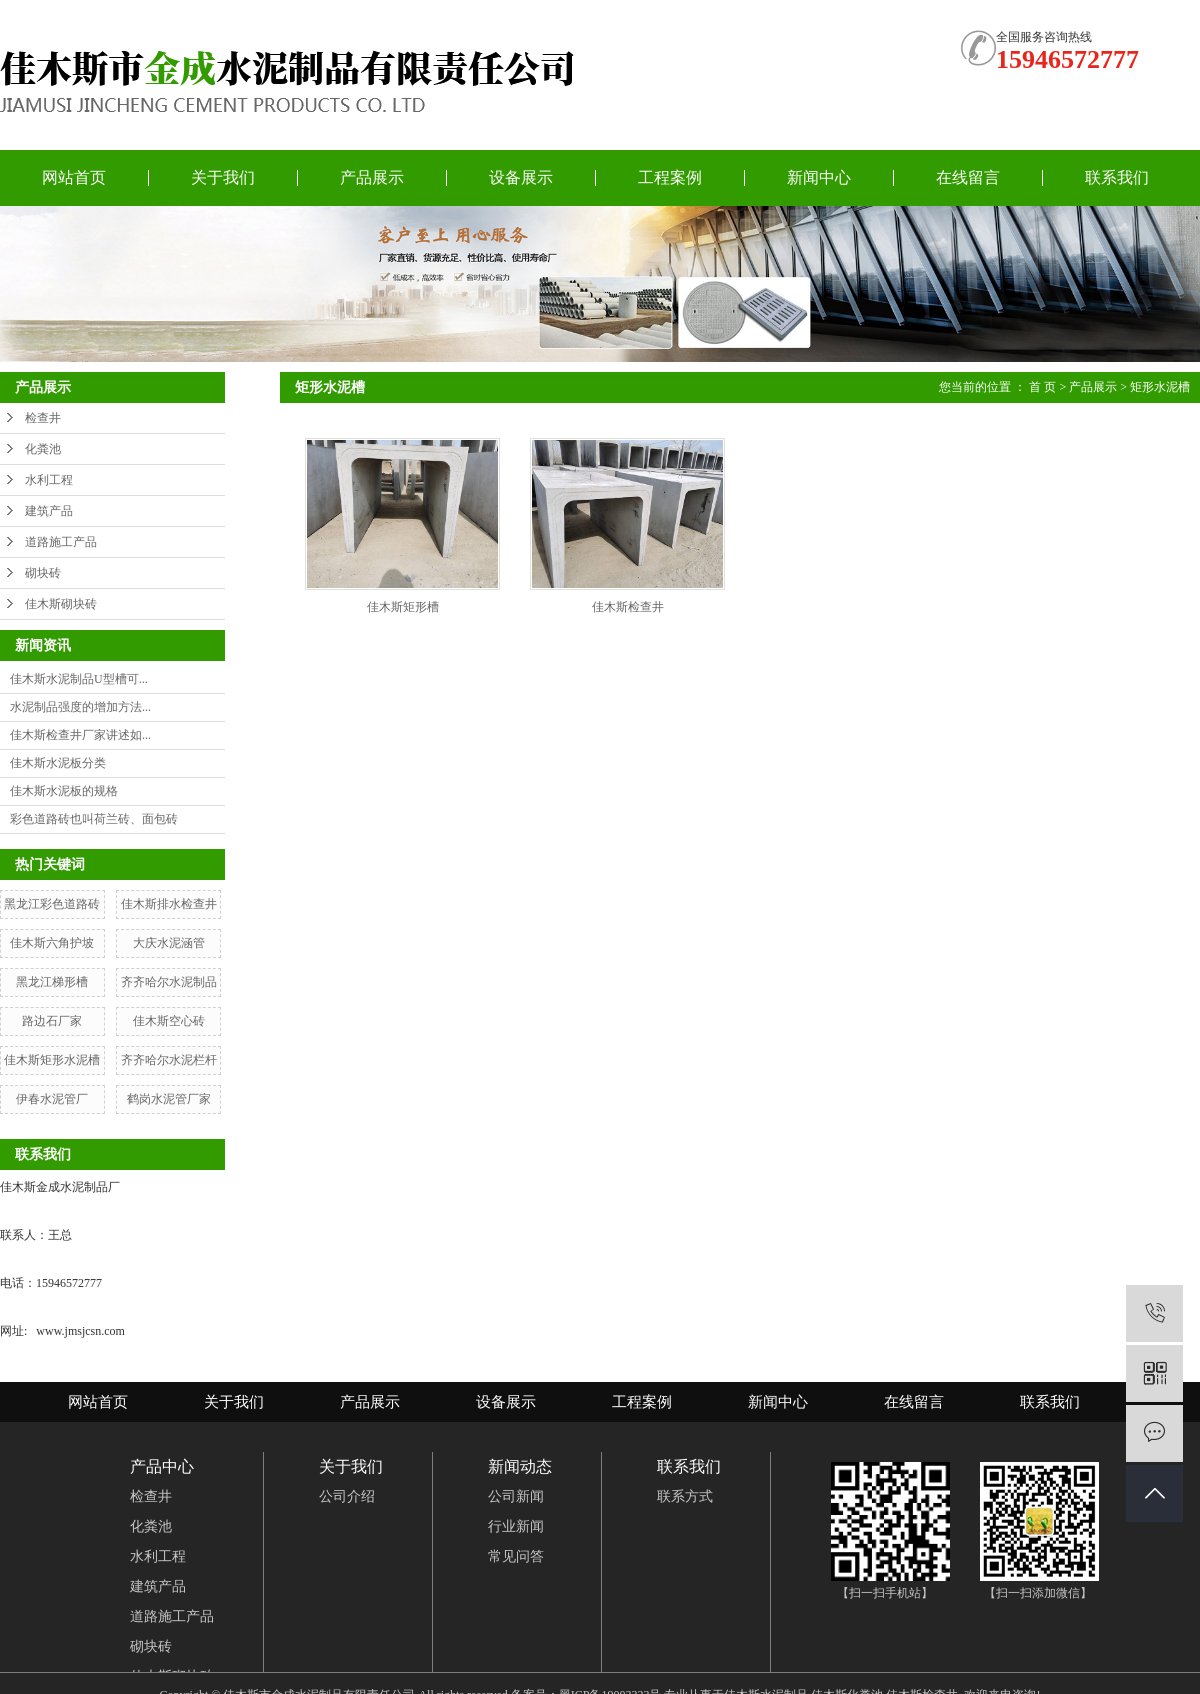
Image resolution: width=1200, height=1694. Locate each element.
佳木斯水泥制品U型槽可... (79, 679)
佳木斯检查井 (628, 607)
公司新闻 (516, 1496)
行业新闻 (516, 1526)
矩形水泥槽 (1160, 387)
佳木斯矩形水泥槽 (52, 1060)
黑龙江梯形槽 (52, 982)
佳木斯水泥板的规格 (64, 791)
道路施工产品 (61, 542)
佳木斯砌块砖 (61, 604)
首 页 (1042, 387)
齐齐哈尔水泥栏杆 (169, 1060)
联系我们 (1117, 177)
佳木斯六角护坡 (52, 943)
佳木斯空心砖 (169, 1021)
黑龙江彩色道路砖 (52, 904)
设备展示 (521, 177)
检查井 (43, 418)
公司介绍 (347, 1496)
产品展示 (372, 177)
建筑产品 (49, 511)
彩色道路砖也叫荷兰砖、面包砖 (94, 819)
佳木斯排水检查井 (169, 904)
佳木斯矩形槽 (403, 607)
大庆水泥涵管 (169, 943)
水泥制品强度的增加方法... (80, 707)
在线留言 (968, 177)
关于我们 (223, 177)
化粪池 (43, 449)
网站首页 (74, 177)
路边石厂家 (52, 1021)
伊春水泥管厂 (52, 1099)
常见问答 (516, 1556)
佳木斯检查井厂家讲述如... (80, 735)
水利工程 (49, 480)
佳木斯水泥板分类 (58, 763)
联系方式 (685, 1496)
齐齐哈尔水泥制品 (169, 982)
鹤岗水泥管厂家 (169, 1099)
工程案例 (670, 177)
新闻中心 (819, 177)
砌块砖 (43, 573)
